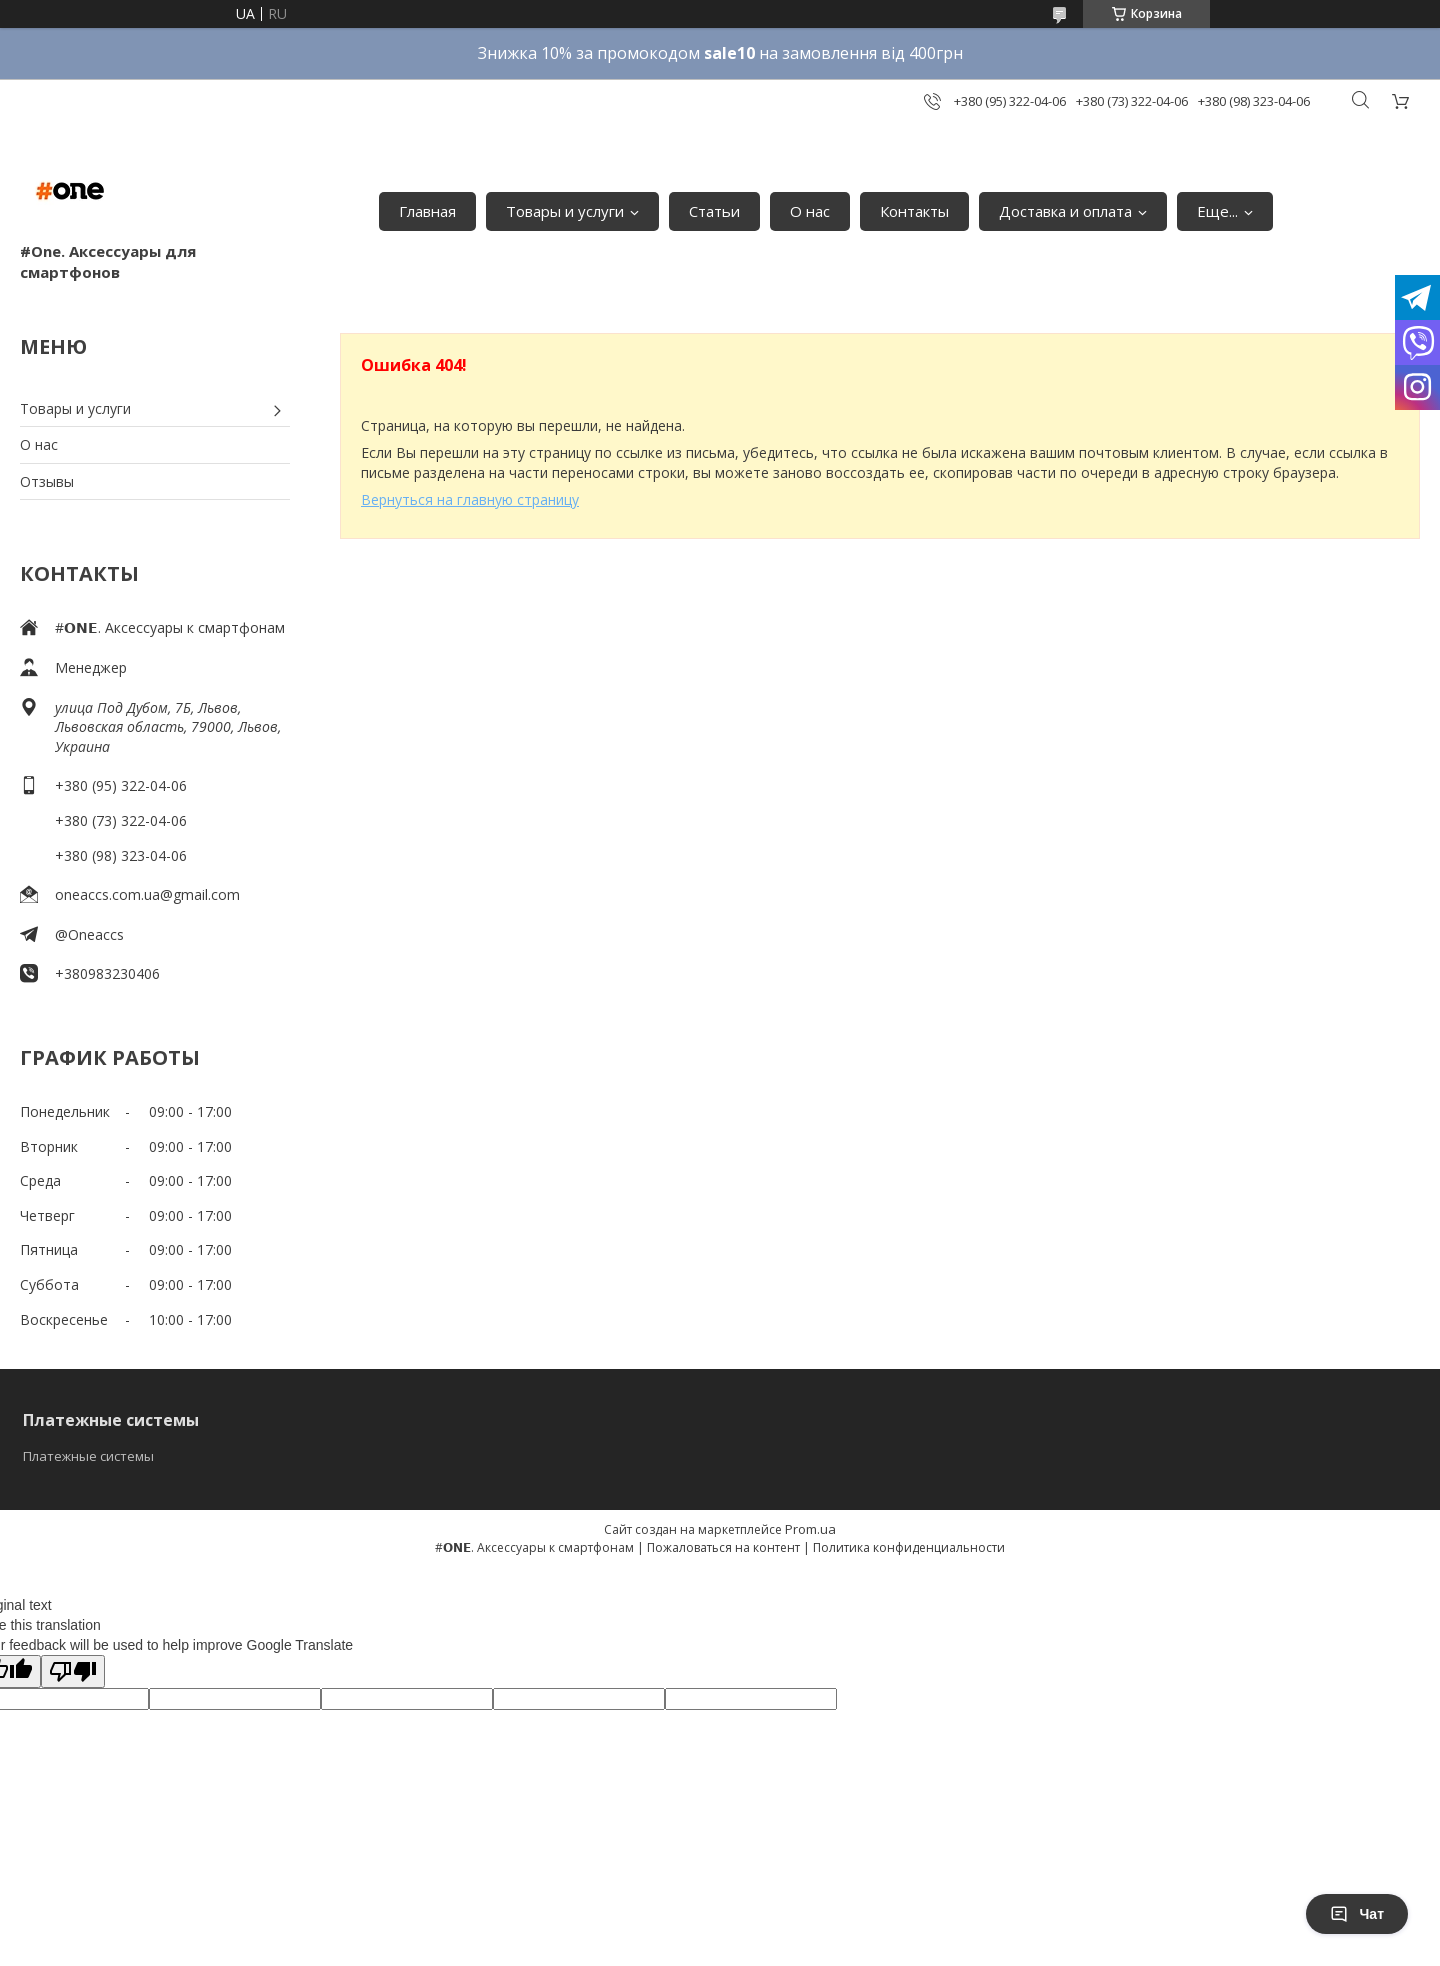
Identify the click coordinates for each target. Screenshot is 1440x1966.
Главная (427, 211)
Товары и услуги (565, 211)
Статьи (714, 211)
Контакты (914, 211)
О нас (810, 211)
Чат (1357, 1914)
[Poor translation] (73, 1671)
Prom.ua (810, 1529)
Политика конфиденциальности (909, 1547)
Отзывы (47, 481)
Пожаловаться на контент (723, 1547)
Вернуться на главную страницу (470, 499)
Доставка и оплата (1065, 211)
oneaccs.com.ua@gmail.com (147, 894)
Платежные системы (88, 1456)
